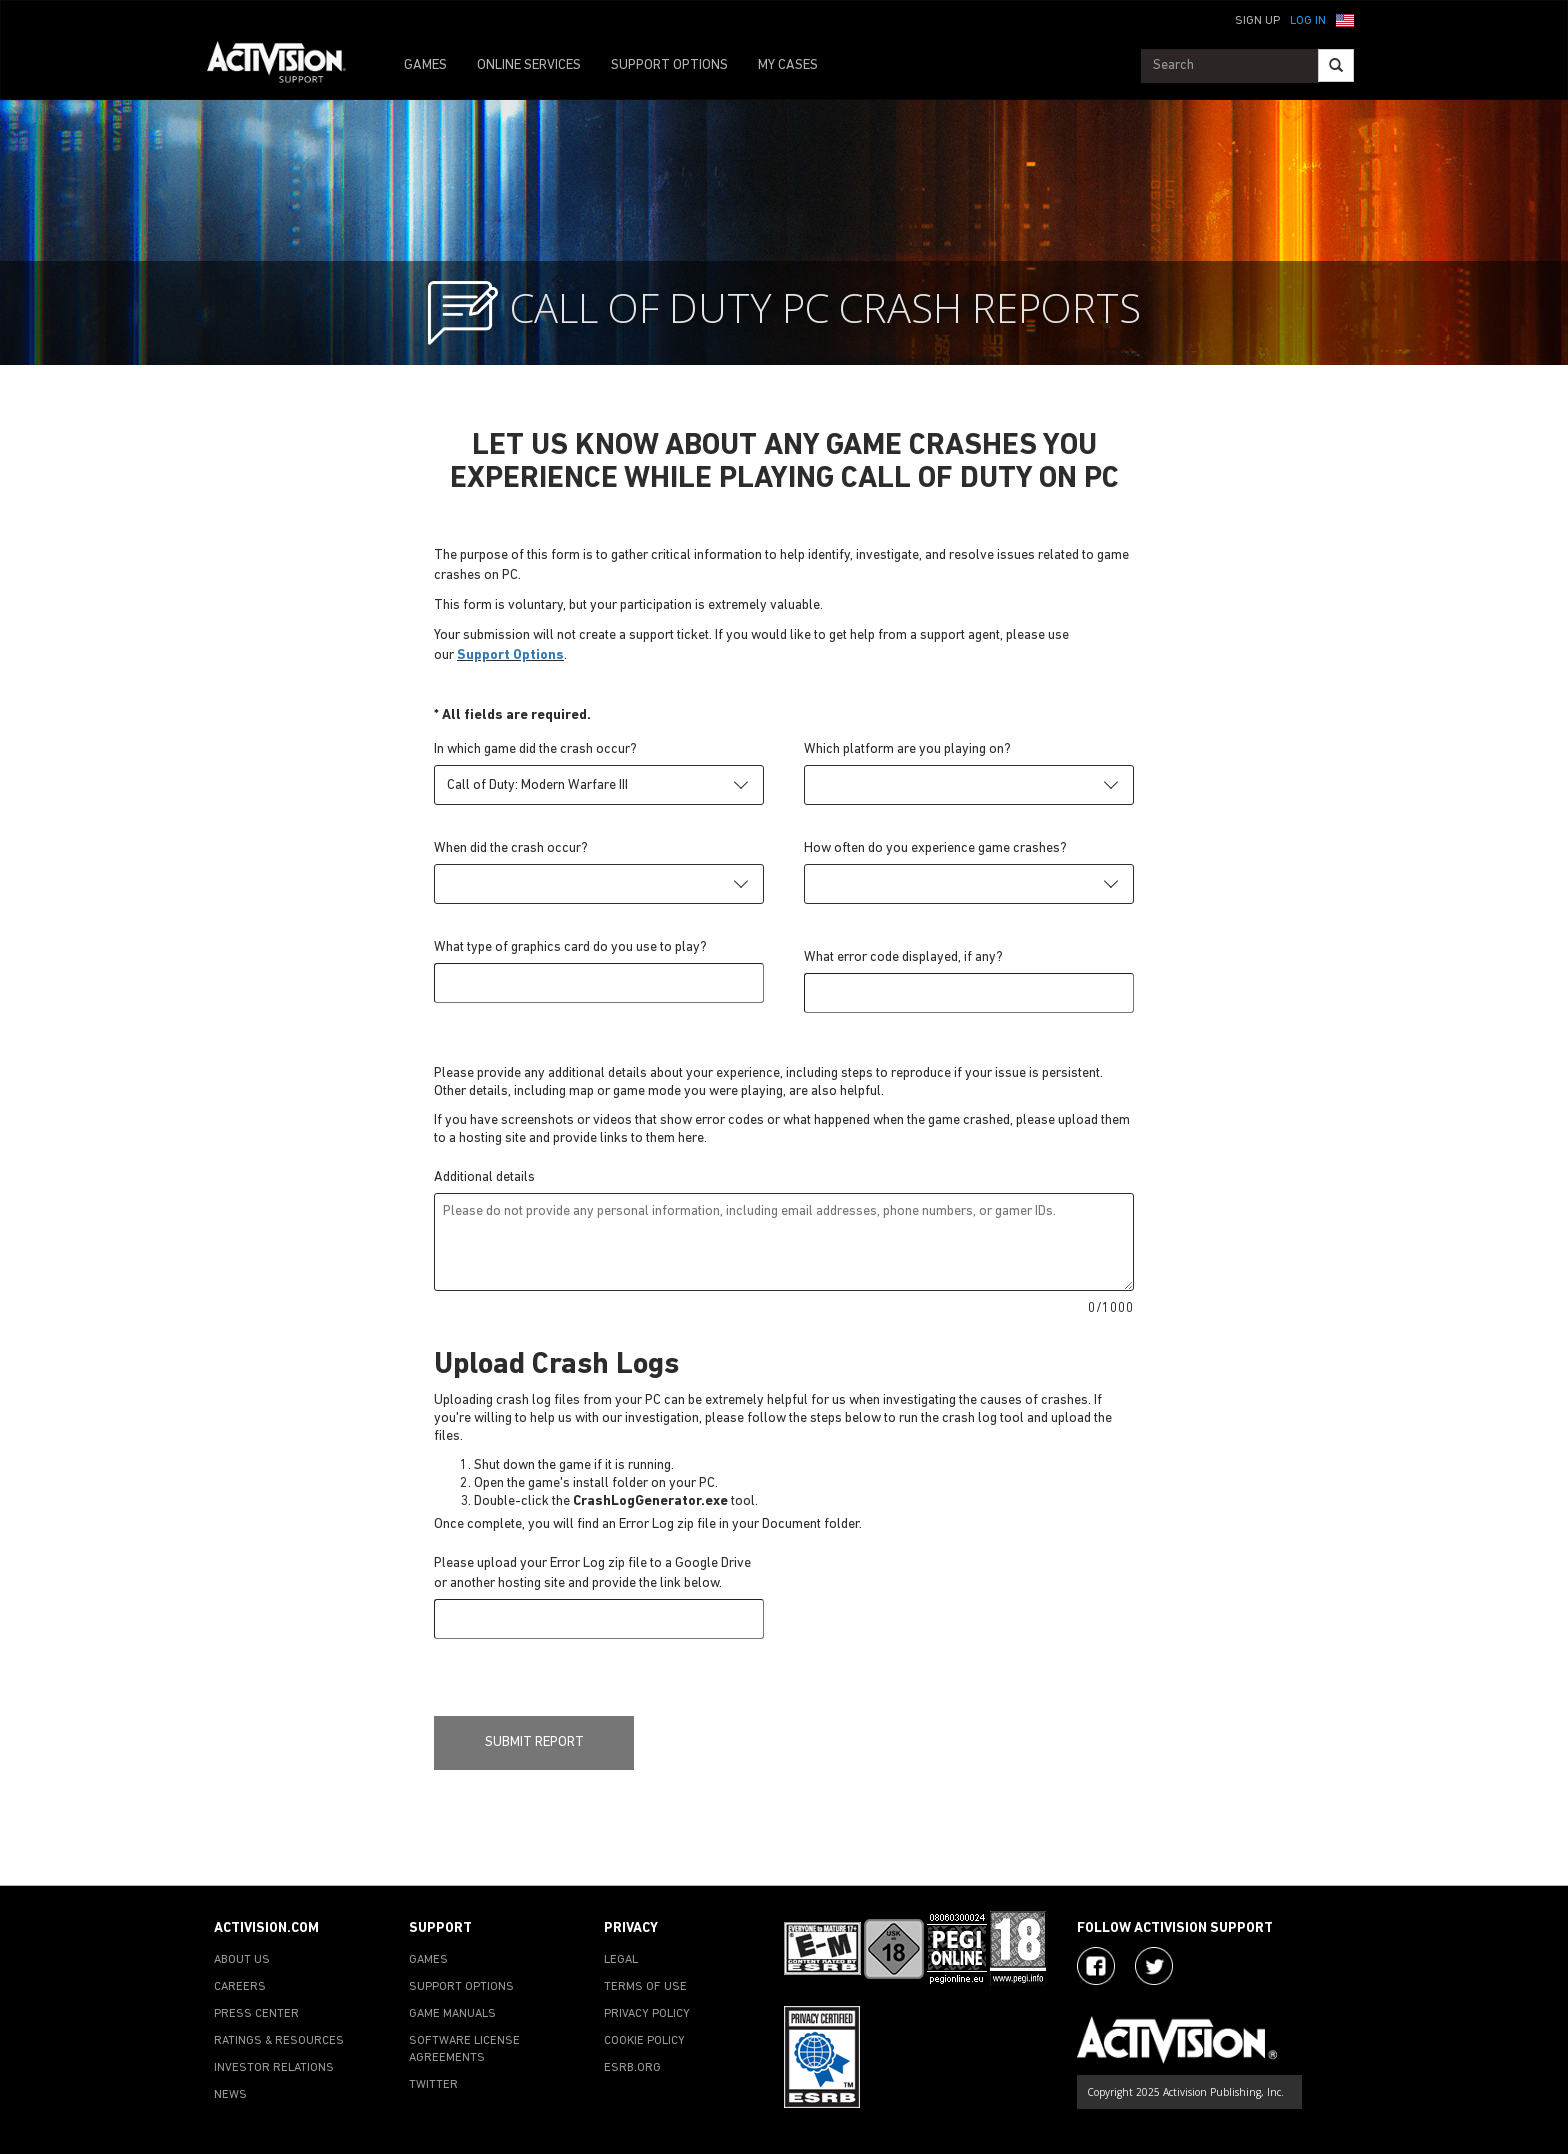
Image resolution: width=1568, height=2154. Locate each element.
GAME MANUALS (452, 2014)
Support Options (510, 655)
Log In (1308, 21)
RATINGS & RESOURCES (279, 2041)
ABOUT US (242, 1960)
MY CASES (788, 65)
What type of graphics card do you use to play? (570, 947)
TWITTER (433, 2085)
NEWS (230, 2095)
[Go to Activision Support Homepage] (286, 66)
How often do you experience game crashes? (935, 848)
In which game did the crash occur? (535, 749)
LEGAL (621, 1960)
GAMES (425, 65)
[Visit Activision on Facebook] (1096, 1966)
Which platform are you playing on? (907, 749)
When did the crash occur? (511, 848)
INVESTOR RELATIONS (274, 2068)
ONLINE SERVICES (529, 65)
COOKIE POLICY (644, 2041)
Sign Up (1257, 21)
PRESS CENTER (256, 2014)
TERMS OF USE (645, 1987)
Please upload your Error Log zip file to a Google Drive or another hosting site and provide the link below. (592, 1573)
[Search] (1336, 65)
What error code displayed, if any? (903, 957)
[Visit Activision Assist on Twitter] (1154, 1966)
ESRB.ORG (632, 2068)
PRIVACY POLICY (647, 2014)
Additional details (484, 1177)
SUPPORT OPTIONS (669, 65)
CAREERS (240, 1987)
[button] (1345, 19)
